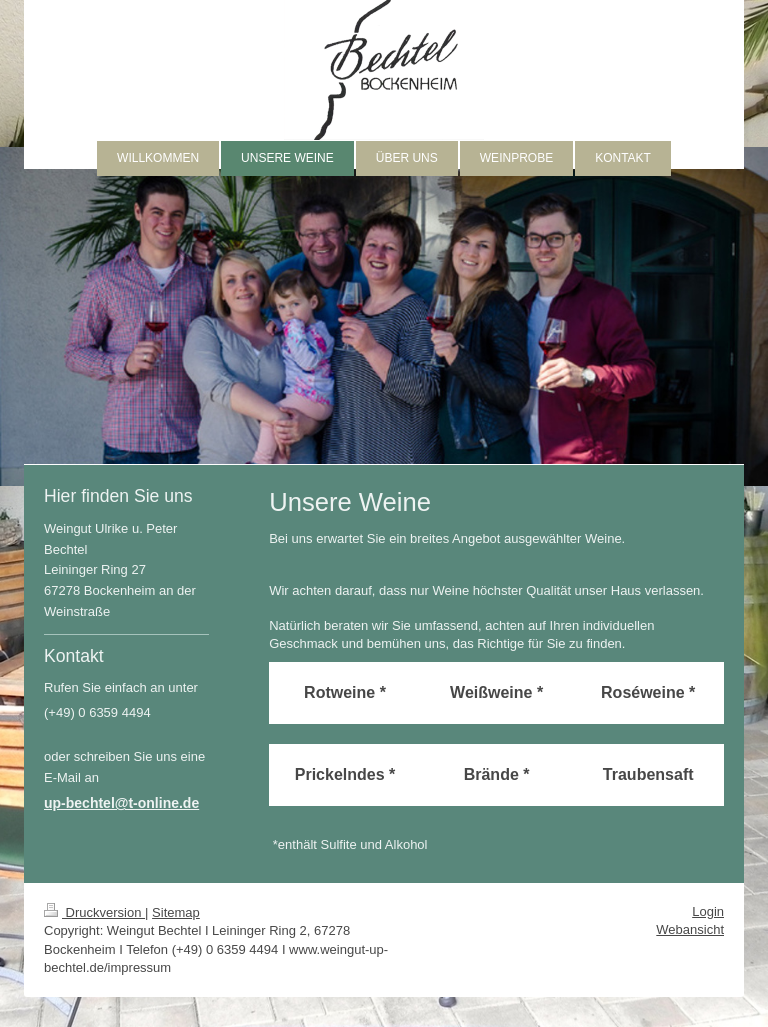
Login (708, 911)
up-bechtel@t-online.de (121, 803)
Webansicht (690, 929)
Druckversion (94, 912)
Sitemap (176, 912)
